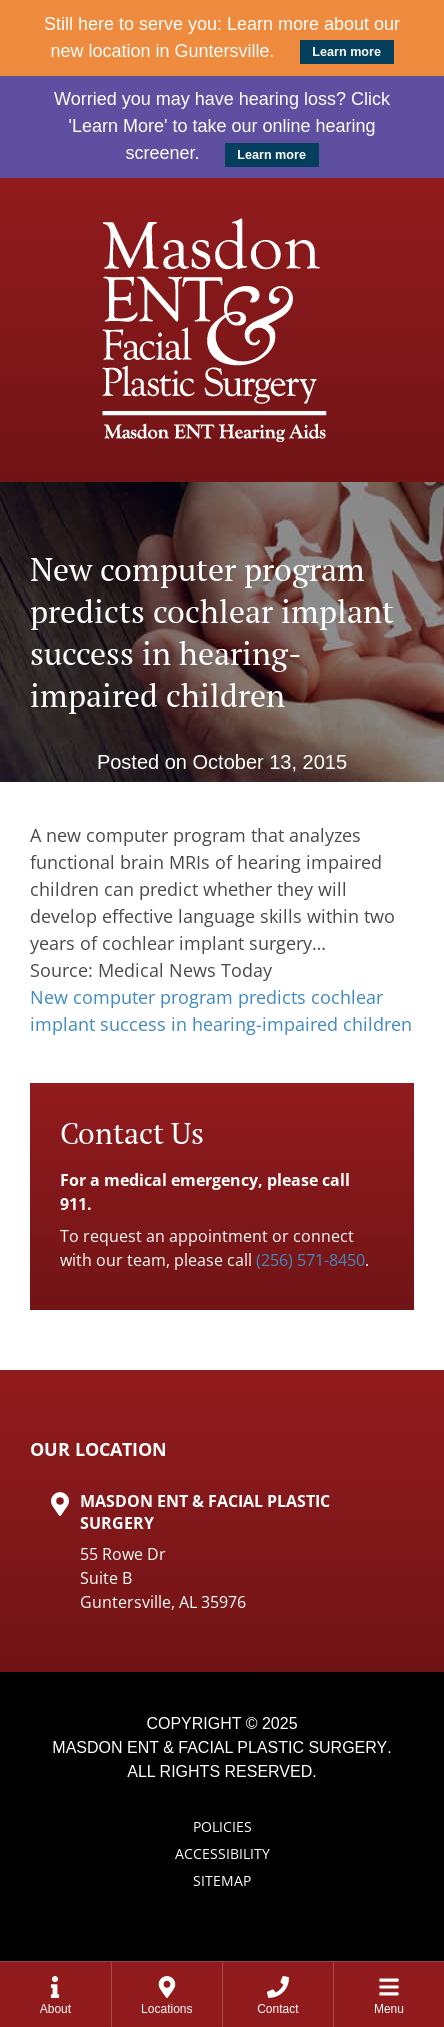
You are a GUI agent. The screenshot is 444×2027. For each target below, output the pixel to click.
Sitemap (222, 1880)
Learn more (346, 52)
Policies (222, 1826)
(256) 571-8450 (310, 1260)
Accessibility (222, 1853)
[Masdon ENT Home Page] (222, 330)
